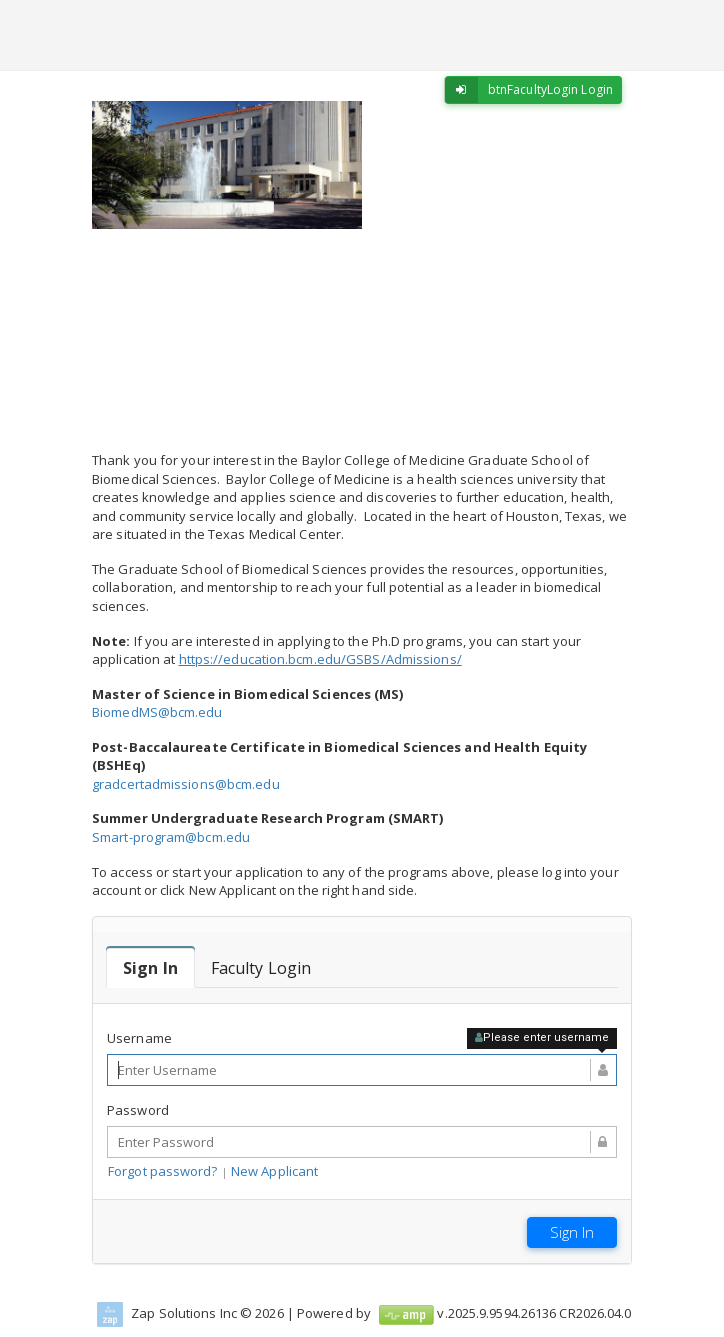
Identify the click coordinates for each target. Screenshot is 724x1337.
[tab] (150, 968)
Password (138, 1110)
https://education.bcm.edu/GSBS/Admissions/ (320, 659)
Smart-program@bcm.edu (171, 837)
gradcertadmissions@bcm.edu (186, 784)
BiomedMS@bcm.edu (157, 712)
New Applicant (274, 1171)
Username (139, 1038)
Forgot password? (163, 1171)
